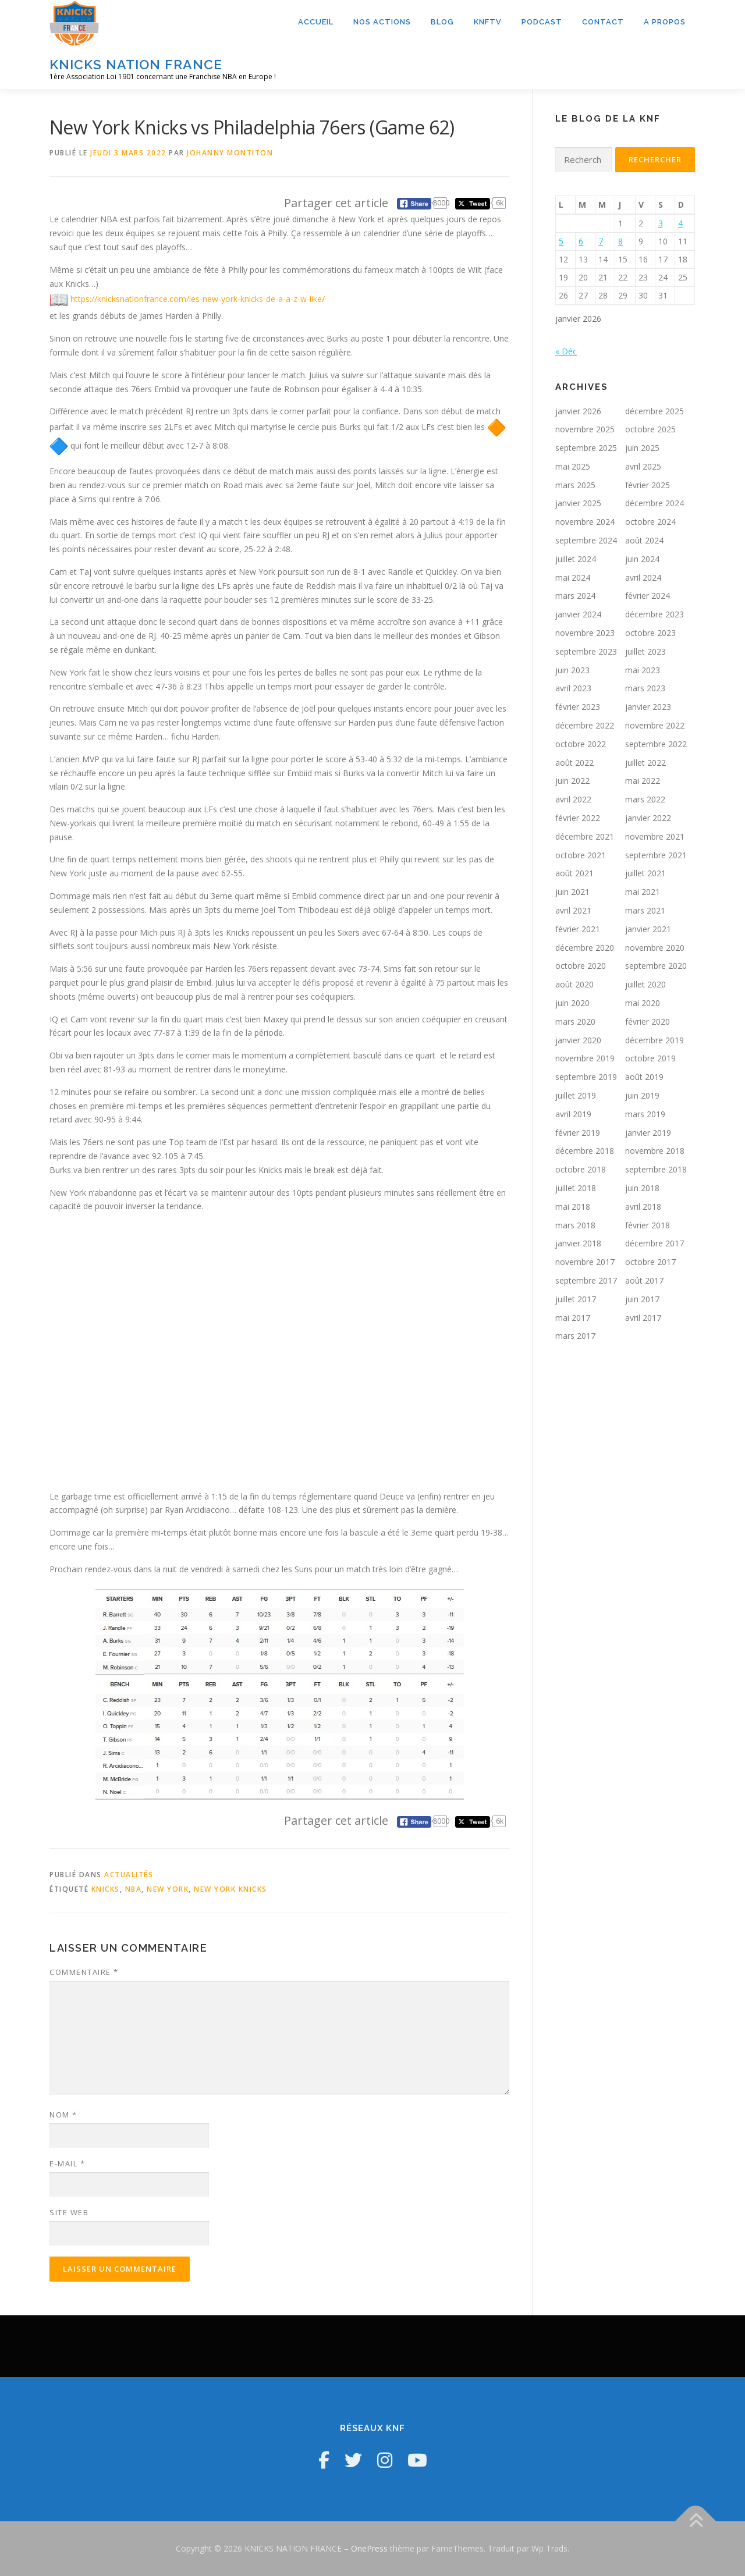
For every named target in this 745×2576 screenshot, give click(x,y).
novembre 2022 (654, 725)
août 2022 (574, 762)
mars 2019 (645, 1114)
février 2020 (647, 1021)
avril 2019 (573, 1114)
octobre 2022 (580, 743)
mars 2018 (575, 1225)
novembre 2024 (585, 521)
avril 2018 (643, 1206)
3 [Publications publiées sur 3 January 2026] (660, 223)
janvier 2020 (578, 1040)
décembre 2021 (584, 836)
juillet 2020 (645, 984)
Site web (68, 2212)
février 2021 (577, 929)
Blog (442, 21)
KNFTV (488, 21)
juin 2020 (572, 1002)
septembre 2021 (656, 855)
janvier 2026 (578, 411)
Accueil (316, 21)
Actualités (128, 1874)
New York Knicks (230, 1889)
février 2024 (647, 595)
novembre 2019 (585, 1058)
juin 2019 (642, 1095)
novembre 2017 (585, 1261)
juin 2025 (642, 447)
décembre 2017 (654, 1243)
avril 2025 (643, 466)
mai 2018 (572, 1206)
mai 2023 (642, 670)
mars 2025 (575, 485)
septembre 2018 (656, 1169)
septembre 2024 (586, 540)
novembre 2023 (585, 632)
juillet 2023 (645, 651)
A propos (665, 21)
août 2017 (644, 1280)
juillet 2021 (645, 873)
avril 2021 (573, 910)
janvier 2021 (648, 929)
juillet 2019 (575, 1095)
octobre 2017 (650, 1261)
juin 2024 (642, 558)
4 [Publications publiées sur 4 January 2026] (680, 223)
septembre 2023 (586, 651)
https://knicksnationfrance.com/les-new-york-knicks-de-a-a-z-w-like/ (197, 298)
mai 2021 (642, 891)
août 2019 (644, 1076)
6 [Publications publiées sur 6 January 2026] (581, 241)
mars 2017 (575, 1335)
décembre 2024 (654, 503)
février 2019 (577, 1132)
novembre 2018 (654, 1150)
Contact (603, 21)
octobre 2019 (650, 1058)
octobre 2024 (650, 521)
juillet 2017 (575, 1299)
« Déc (566, 351)
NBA (133, 1889)
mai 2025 (572, 466)
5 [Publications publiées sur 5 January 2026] (561, 241)
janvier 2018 (578, 1243)
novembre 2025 (585, 429)
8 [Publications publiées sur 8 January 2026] (620, 241)
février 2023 (577, 706)
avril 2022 (573, 799)
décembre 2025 (654, 411)
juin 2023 (572, 670)
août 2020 (574, 984)
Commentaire (84, 1972)
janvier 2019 (648, 1132)
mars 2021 (645, 910)
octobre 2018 (580, 1169)
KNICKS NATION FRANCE (135, 64)
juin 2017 (642, 1299)
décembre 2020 (584, 947)
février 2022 (577, 817)
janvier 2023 (648, 706)
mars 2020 (575, 1021)
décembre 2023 (654, 614)
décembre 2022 (584, 725)
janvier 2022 (648, 817)
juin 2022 (572, 780)
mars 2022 (645, 799)
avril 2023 (573, 688)
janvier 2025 (578, 503)
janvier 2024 (578, 614)
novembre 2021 (654, 836)
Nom (63, 2114)
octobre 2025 (650, 429)
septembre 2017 (586, 1280)
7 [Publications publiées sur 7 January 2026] (600, 241)
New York (168, 1889)
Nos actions (382, 21)
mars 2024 (575, 595)
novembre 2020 (654, 947)
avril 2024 (643, 577)
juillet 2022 (645, 762)
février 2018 (647, 1225)
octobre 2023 (650, 632)
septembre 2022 (656, 743)
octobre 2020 (580, 965)
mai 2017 (572, 1317)
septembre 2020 (656, 965)
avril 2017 (643, 1317)
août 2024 (644, 540)
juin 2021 (572, 891)
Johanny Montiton (230, 153)
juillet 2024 (575, 558)
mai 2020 (642, 1002)
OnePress (369, 2548)
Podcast (542, 21)
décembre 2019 (654, 1040)
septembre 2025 (586, 447)
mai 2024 (572, 577)
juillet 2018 (575, 1187)
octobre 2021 (580, 855)
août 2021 (574, 873)
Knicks (105, 1889)
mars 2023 (645, 688)
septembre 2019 (586, 1076)
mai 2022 (642, 780)
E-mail (67, 2163)
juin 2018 (642, 1187)
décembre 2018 (584, 1150)
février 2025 (647, 485)
